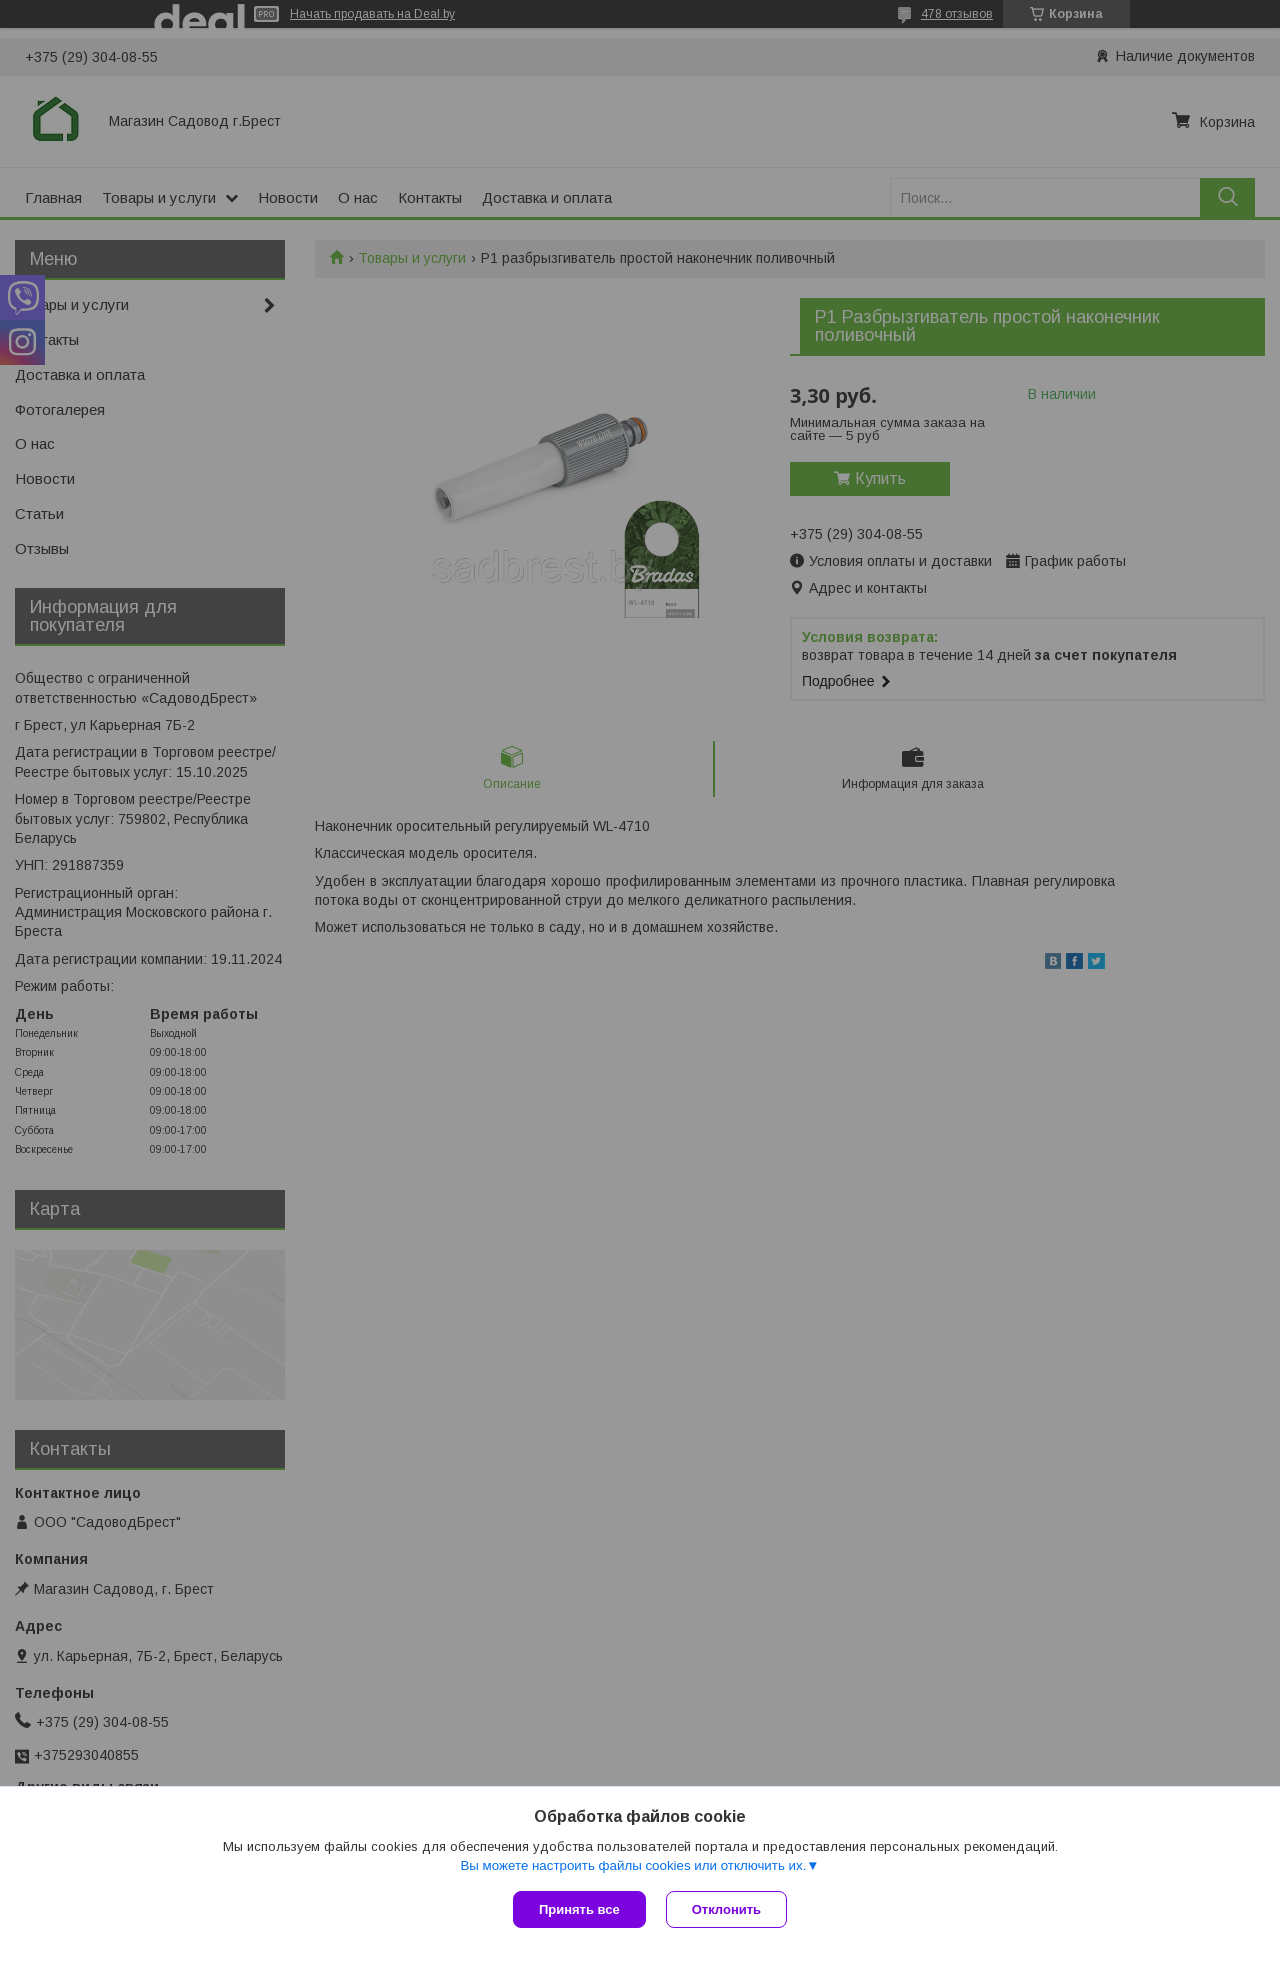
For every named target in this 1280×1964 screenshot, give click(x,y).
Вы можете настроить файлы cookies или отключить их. (633, 1865)
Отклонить (726, 1909)
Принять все (579, 1909)
